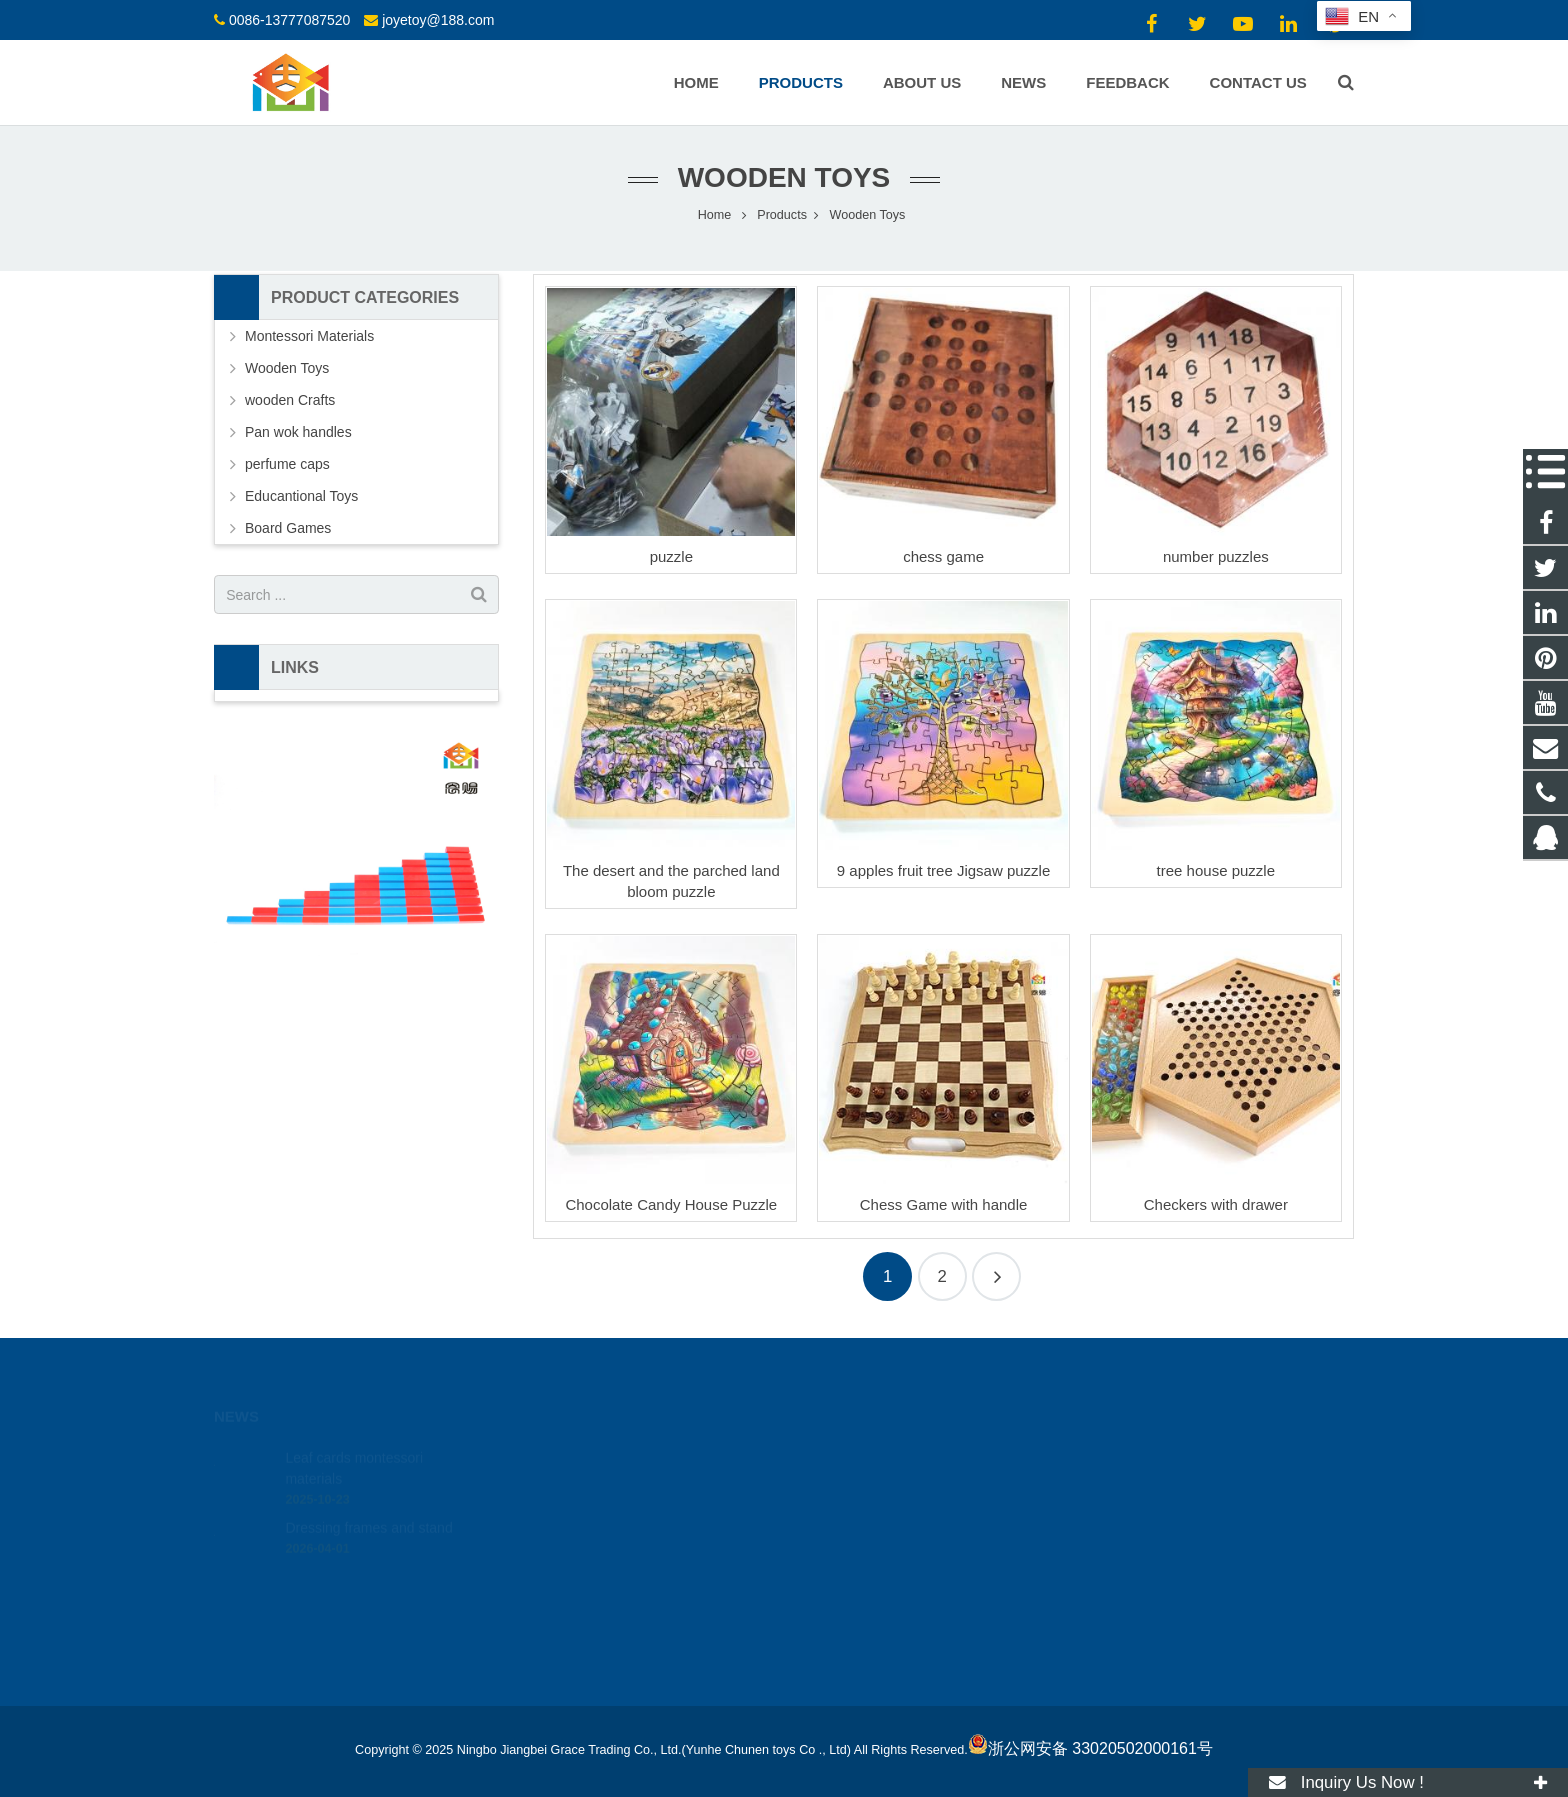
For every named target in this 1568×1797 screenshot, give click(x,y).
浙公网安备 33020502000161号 (1090, 1748)
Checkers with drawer (1216, 1204)
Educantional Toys (301, 496)
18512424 (850, 1460)
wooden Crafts (290, 400)
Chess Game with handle (944, 1204)
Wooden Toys (784, 177)
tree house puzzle (1216, 870)
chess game (943, 556)
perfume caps (287, 464)
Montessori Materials (309, 336)
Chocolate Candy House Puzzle (671, 1204)
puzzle (671, 556)
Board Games (288, 528)
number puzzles (1216, 556)
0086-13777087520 (289, 20)
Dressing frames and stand (368, 1508)
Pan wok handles (298, 432)
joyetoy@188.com (438, 20)
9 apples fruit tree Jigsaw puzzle (943, 870)
